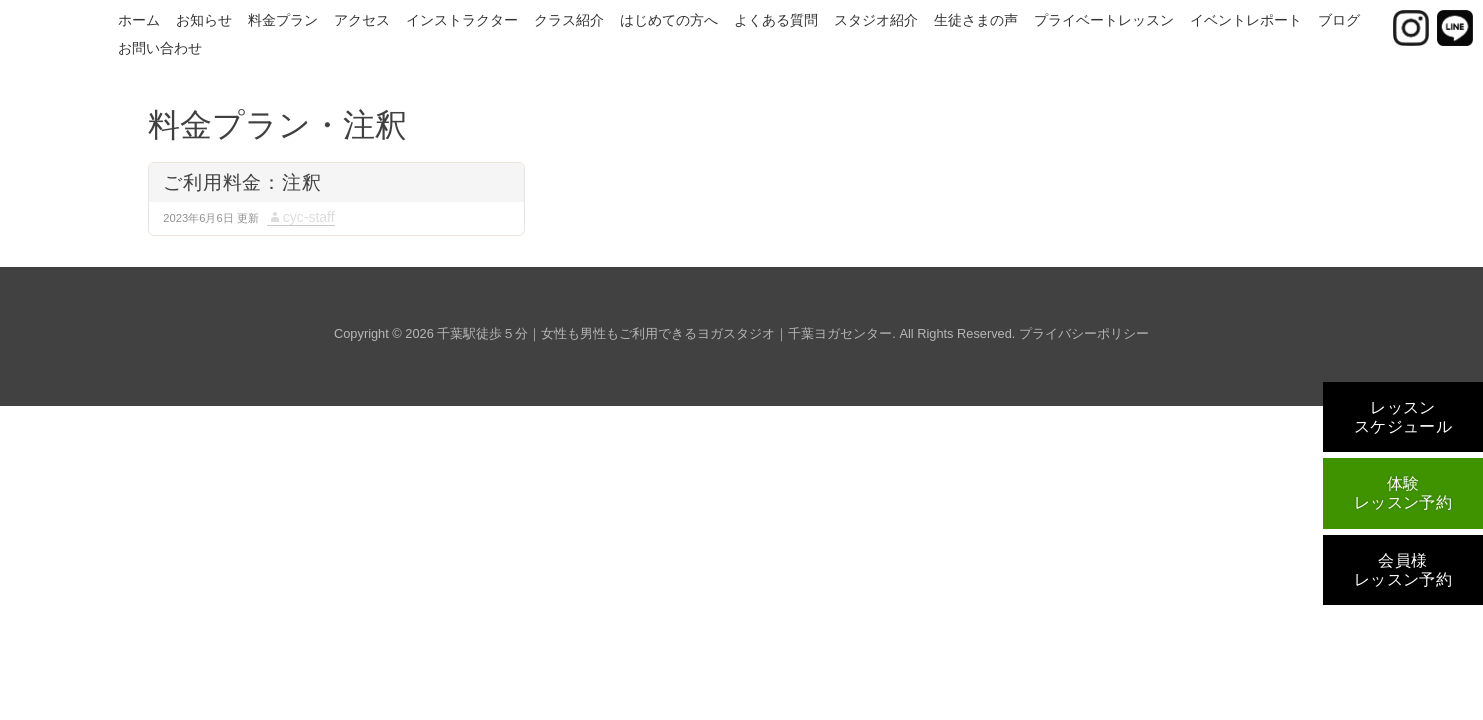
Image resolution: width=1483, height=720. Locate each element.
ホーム (139, 20)
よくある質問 (776, 20)
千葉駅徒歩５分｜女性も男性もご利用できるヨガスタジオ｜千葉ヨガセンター (664, 333)
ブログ (1339, 20)
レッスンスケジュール (1403, 417)
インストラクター (462, 20)
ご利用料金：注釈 (242, 182)
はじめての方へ (669, 20)
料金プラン (283, 20)
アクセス (362, 20)
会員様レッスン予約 (1403, 570)
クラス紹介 (569, 20)
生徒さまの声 (976, 20)
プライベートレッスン (1104, 20)
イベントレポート (1246, 20)
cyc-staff (309, 217)
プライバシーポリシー (1084, 333)
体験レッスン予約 (1403, 493)
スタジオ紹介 (876, 20)
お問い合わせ (160, 48)
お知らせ (204, 20)
